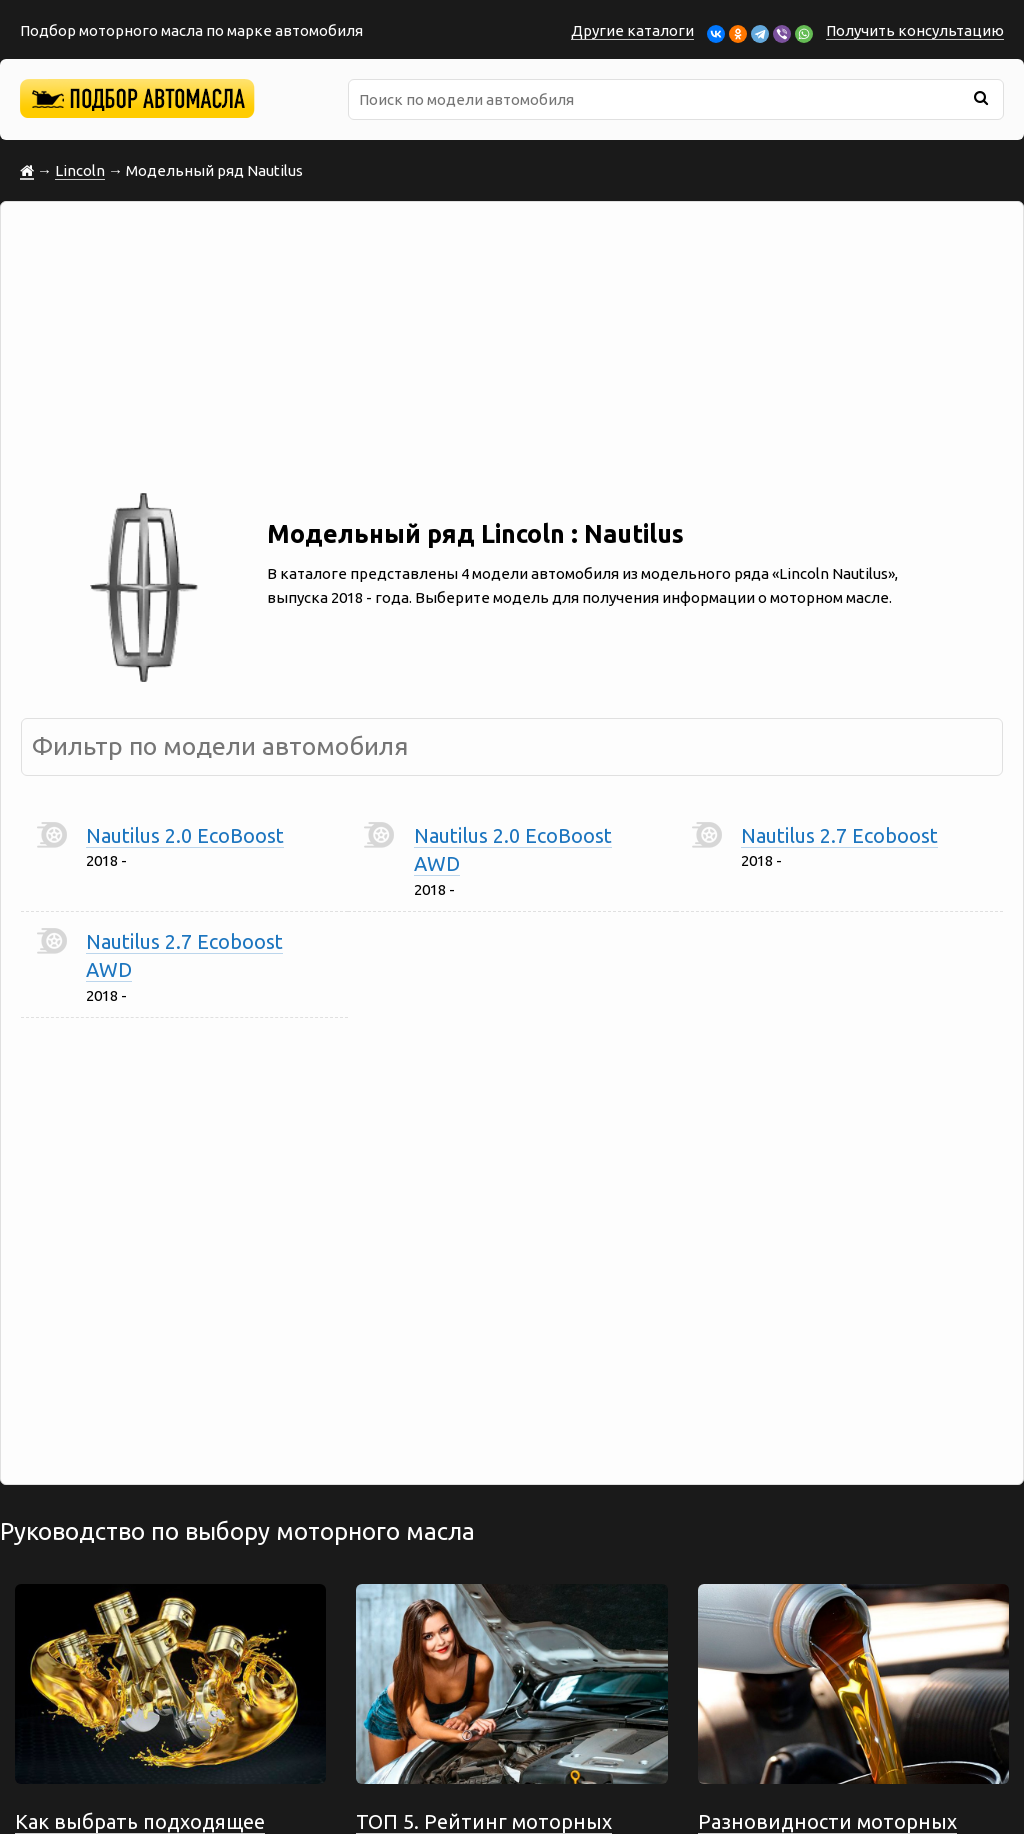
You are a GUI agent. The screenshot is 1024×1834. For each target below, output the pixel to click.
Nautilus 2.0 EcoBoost (185, 835)
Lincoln (80, 170)
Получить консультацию (915, 30)
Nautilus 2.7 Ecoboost (839, 835)
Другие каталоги (632, 30)
